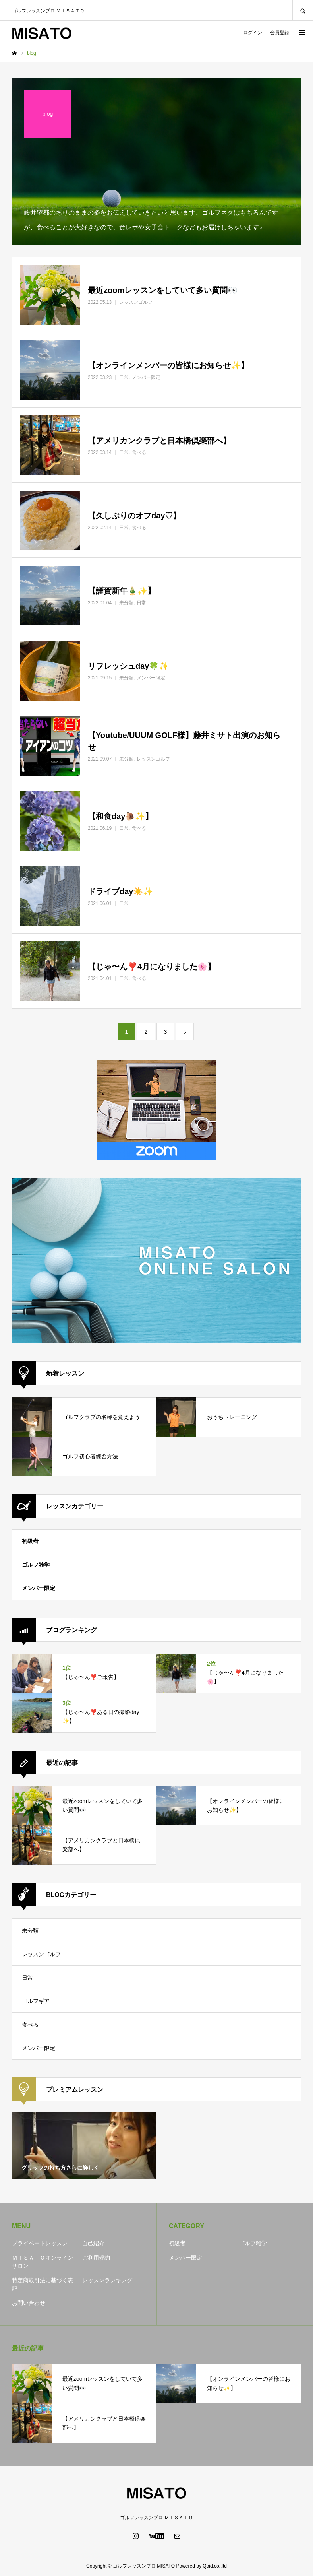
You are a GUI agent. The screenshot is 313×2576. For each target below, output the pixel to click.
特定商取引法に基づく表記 (42, 2284)
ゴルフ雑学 (36, 1564)
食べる (30, 2024)
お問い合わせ (28, 2303)
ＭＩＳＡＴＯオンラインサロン (42, 2261)
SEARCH (302, 10)
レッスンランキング (107, 2280)
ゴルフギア (36, 2001)
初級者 (30, 1541)
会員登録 (279, 32)
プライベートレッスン (40, 2243)
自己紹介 (93, 2243)
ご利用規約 (96, 2257)
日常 (27, 1977)
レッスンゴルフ (41, 1954)
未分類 (30, 1931)
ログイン (252, 32)
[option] (84, 2145)
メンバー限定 (38, 1588)
